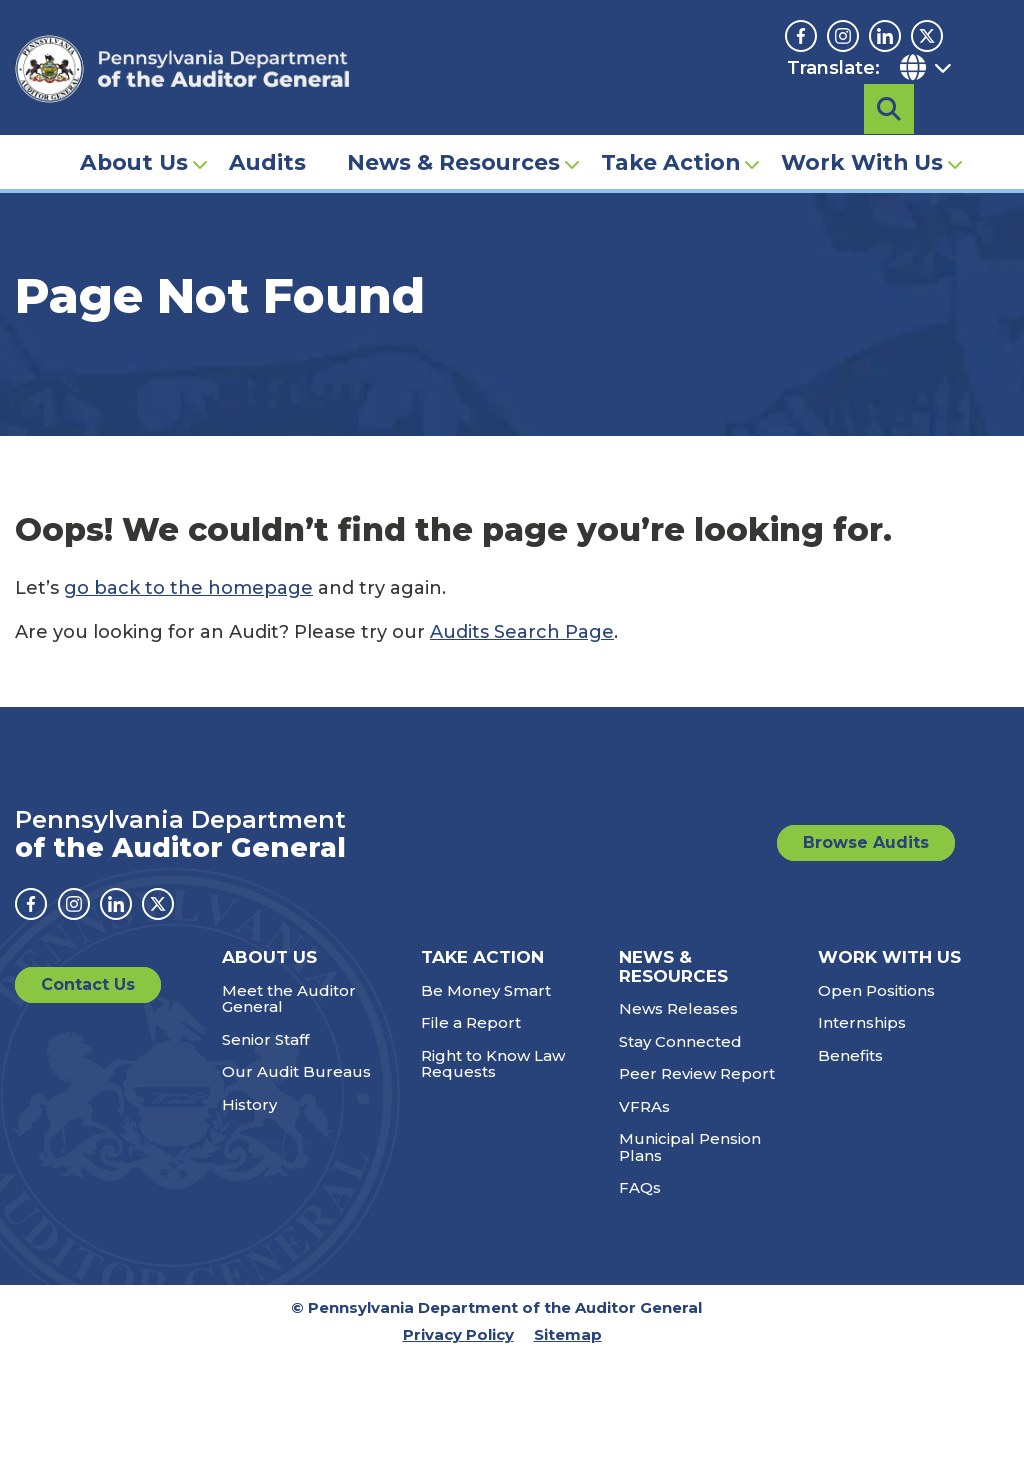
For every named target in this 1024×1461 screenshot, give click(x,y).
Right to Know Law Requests (493, 1064)
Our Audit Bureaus (296, 1071)
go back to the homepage (188, 588)
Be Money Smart (486, 990)
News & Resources (453, 126)
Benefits (850, 1055)
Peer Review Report (697, 1073)
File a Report (471, 1022)
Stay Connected (680, 1041)
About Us (134, 126)
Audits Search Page (522, 632)
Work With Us (862, 126)
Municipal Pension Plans (690, 1147)
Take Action (670, 126)
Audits (267, 126)
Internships (862, 1022)
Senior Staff (265, 1039)
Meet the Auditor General (289, 999)
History (249, 1104)
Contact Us (88, 984)
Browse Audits (866, 842)
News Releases (678, 1008)
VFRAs (644, 1106)
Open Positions (876, 990)
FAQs (640, 1187)
